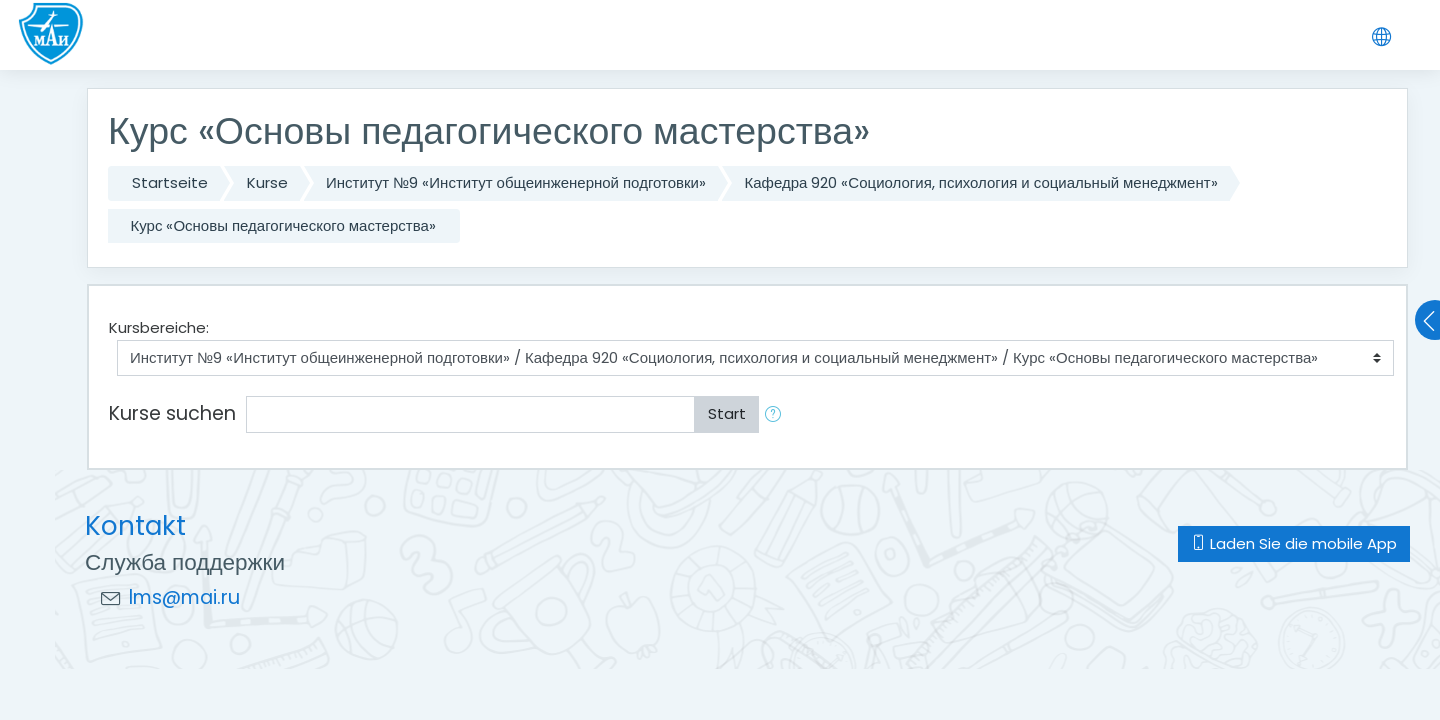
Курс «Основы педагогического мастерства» (283, 225)
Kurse (267, 182)
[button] (777, 414)
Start (727, 413)
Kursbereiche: (159, 327)
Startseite (170, 182)
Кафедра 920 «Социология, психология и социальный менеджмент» (981, 182)
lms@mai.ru (184, 597)
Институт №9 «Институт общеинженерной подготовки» (516, 182)
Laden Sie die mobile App (1294, 543)
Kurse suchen (172, 413)
